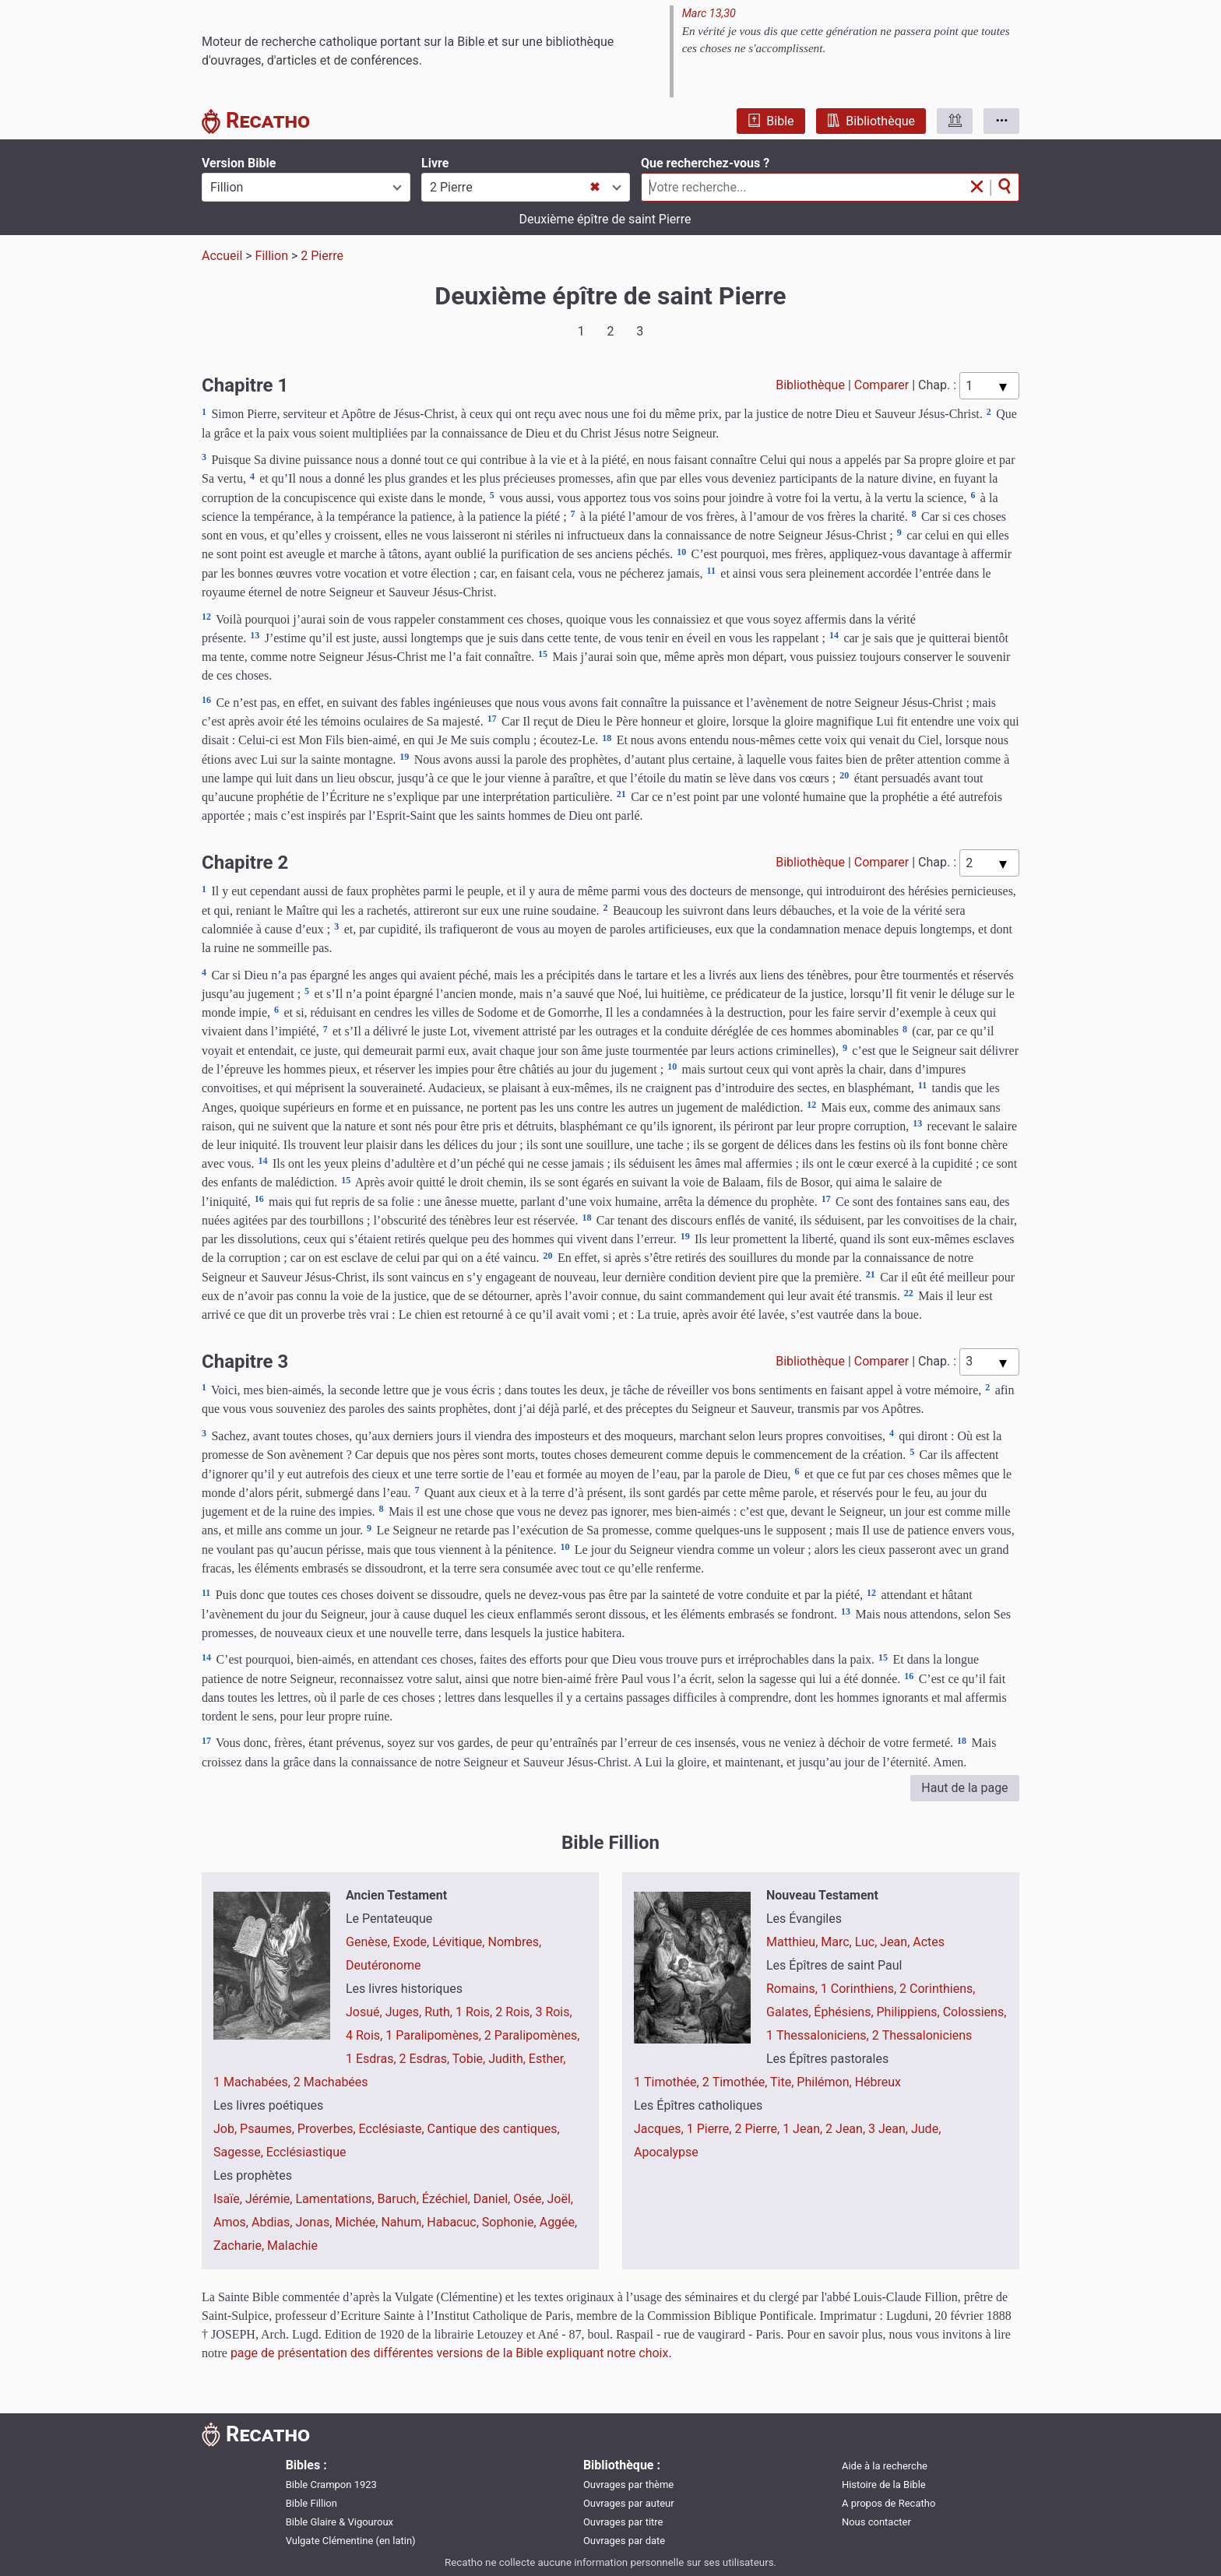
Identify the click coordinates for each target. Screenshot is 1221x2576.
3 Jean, (889, 2128)
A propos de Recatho (888, 2503)
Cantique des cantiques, (494, 2128)
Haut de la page (964, 1787)
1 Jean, (804, 2128)
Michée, (358, 2222)
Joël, (560, 2198)
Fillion (271, 255)
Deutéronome (383, 1965)
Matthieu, (793, 1942)
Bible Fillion (311, 2503)
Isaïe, (229, 2198)
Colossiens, (975, 2012)
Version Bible (239, 163)
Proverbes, (328, 2128)
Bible (770, 121)
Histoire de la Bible (884, 2484)
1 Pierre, (711, 2128)
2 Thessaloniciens (922, 2035)
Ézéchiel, (447, 2198)
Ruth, (440, 2012)
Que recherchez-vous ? (705, 163)
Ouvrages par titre (623, 2522)
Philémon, (825, 2082)
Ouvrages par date (624, 2540)
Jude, (926, 2128)
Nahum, (404, 2222)
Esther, (547, 2058)
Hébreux (878, 2082)
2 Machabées (331, 2082)
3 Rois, (553, 2012)
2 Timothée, (736, 2082)
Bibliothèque (871, 121)
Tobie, (470, 2058)
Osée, (530, 2198)
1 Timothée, (668, 2082)
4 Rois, (365, 2035)
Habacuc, (454, 2222)
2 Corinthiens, (937, 1988)
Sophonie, (511, 2222)
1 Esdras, (372, 2058)
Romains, (793, 1988)
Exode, (413, 1942)
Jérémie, (270, 2198)
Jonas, (315, 2222)
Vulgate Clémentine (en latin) (351, 2540)
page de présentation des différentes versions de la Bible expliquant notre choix (449, 2353)
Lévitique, (459, 1942)
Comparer (881, 385)
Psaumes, (268, 2128)
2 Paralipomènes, (532, 2035)
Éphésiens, (845, 2012)
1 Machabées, (253, 2082)
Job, (226, 2128)
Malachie (292, 2245)
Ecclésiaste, (393, 2128)
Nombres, (514, 1942)
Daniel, (493, 2198)
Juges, (405, 2012)
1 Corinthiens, (860, 1988)
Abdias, (273, 2222)
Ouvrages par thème (628, 2484)
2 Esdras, (425, 2058)
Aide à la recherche (884, 2466)
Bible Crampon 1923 (331, 2484)
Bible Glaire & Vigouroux (339, 2522)
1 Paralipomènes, (434, 2035)
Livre (435, 163)
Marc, (837, 1942)
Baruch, (400, 2198)
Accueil (222, 255)
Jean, (896, 1942)
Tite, (783, 2082)
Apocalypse (666, 2152)
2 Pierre (322, 255)
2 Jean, (846, 2128)
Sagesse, (239, 2152)
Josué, (365, 2012)
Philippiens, (910, 2012)
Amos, (232, 2222)
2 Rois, (515, 2012)
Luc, (868, 1942)
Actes (929, 1942)
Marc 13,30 (709, 13)
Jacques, (660, 2128)
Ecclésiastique (306, 2152)
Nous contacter (876, 2522)
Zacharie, (240, 2245)
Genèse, (369, 1942)
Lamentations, (336, 2198)
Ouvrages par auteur (628, 2503)
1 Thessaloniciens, (819, 2035)
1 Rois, (475, 2012)
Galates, (790, 2012)
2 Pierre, (758, 2128)
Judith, (508, 2058)
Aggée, (559, 2222)
